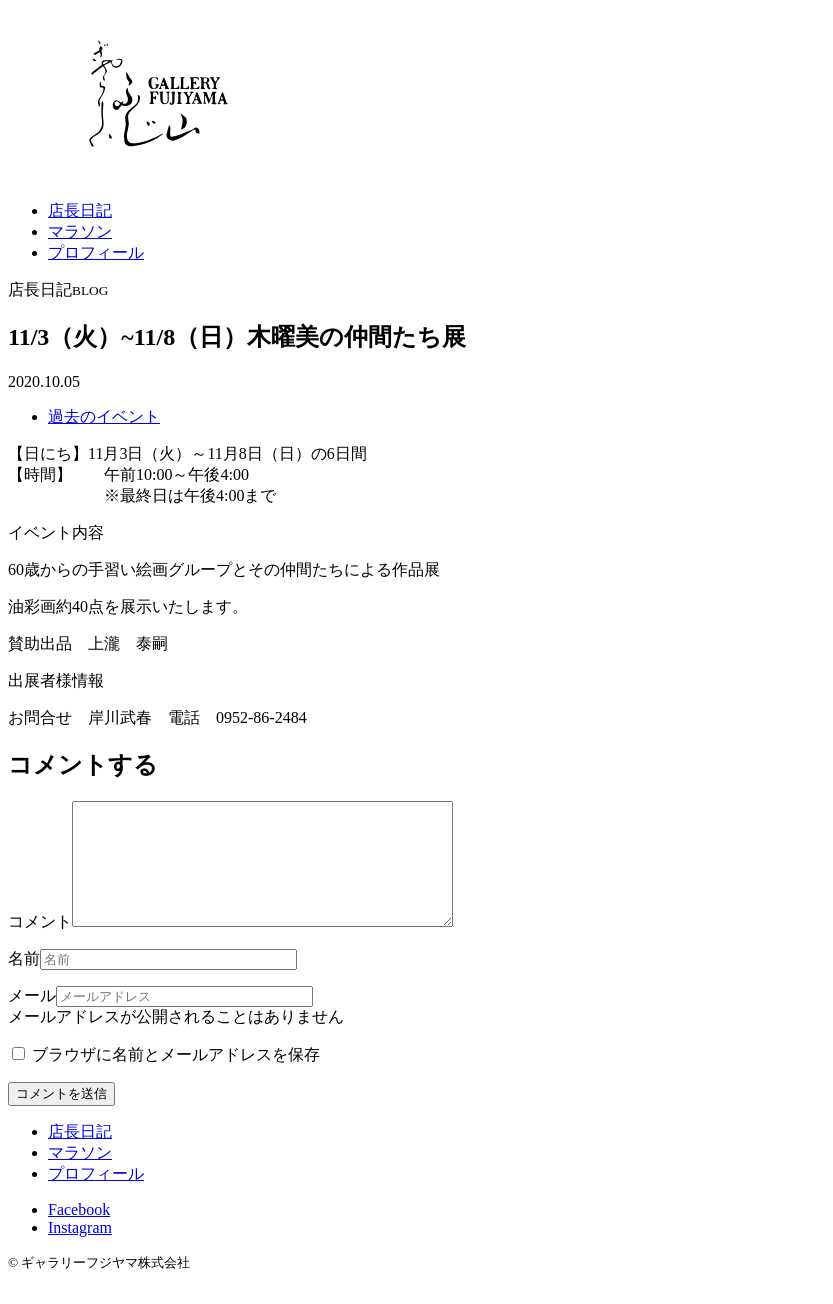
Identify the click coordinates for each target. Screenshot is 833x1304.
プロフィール (96, 252)
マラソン (80, 231)
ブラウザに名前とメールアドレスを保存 (166, 1078)
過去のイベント (104, 416)
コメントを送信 (61, 1117)
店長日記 (80, 210)
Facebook (79, 1233)
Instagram (80, 1251)
